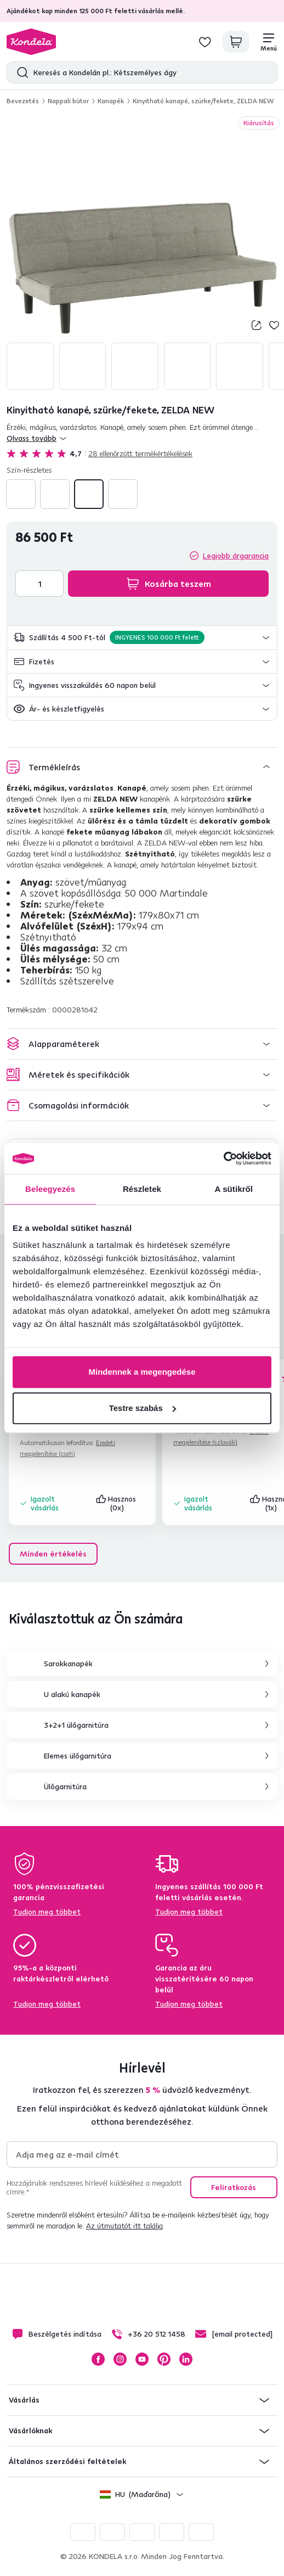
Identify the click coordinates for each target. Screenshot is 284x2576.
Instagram (120, 2359)
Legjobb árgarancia (236, 555)
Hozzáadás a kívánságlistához (274, 325)
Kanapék (111, 101)
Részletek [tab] (142, 1189)
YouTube (142, 2359)
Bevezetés (23, 101)
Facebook (98, 2359)
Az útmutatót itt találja (124, 2226)
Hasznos (117, 1503)
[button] (142, 637)
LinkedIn (185, 2359)
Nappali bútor (68, 101)
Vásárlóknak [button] (30, 2430)
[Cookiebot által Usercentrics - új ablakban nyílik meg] (223, 1158)
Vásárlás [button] (24, 2400)
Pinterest (164, 2359)
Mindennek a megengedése (141, 1371)
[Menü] (268, 42)
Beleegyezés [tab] (50, 1189)
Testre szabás (142, 1408)
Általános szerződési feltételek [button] (67, 2461)
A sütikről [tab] (234, 1189)
